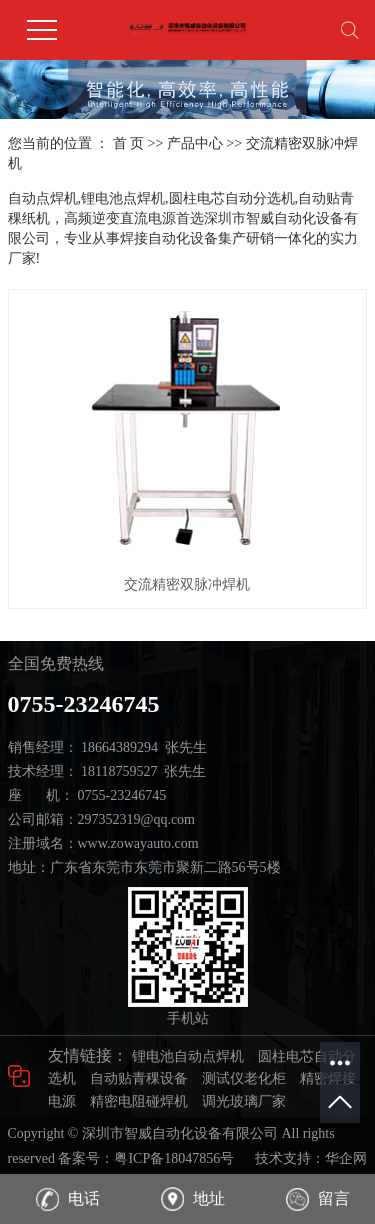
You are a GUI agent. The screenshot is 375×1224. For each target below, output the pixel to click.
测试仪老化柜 (244, 1078)
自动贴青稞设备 (139, 1078)
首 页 (129, 143)
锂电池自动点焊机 (188, 1056)
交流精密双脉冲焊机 (187, 584)
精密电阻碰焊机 (139, 1101)
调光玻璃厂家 (244, 1101)
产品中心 (195, 143)
